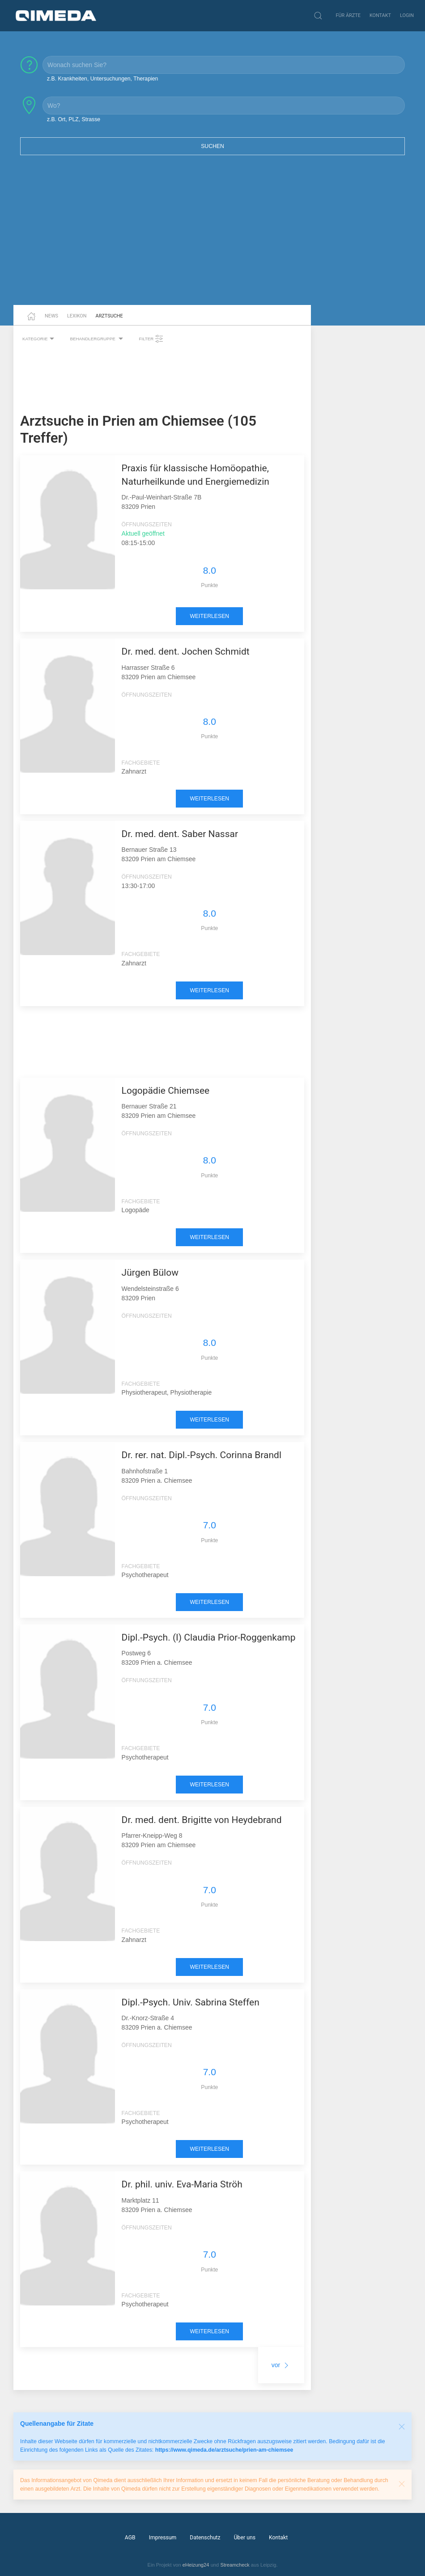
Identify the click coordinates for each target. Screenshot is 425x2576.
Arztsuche (109, 316)
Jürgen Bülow (150, 1272)
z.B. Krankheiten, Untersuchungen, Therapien (102, 79)
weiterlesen (209, 616)
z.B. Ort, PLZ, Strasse (73, 119)
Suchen (212, 146)
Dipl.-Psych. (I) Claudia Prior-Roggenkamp (209, 1637)
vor (281, 2365)
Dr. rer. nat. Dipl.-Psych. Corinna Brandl (201, 1455)
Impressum (163, 2537)
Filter (151, 338)
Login (407, 15)
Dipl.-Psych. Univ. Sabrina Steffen (190, 2002)
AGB (130, 2537)
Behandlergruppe (97, 338)
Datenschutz (205, 2537)
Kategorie (39, 338)
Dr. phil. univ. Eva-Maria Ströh (182, 2184)
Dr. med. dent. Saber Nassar (180, 834)
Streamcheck (234, 2565)
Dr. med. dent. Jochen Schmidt (186, 651)
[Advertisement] (212, 235)
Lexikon (77, 316)
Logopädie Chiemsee (166, 1090)
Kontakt (380, 15)
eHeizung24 (196, 2565)
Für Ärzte (348, 15)
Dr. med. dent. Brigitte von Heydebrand (202, 1820)
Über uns (244, 2537)
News (51, 316)
